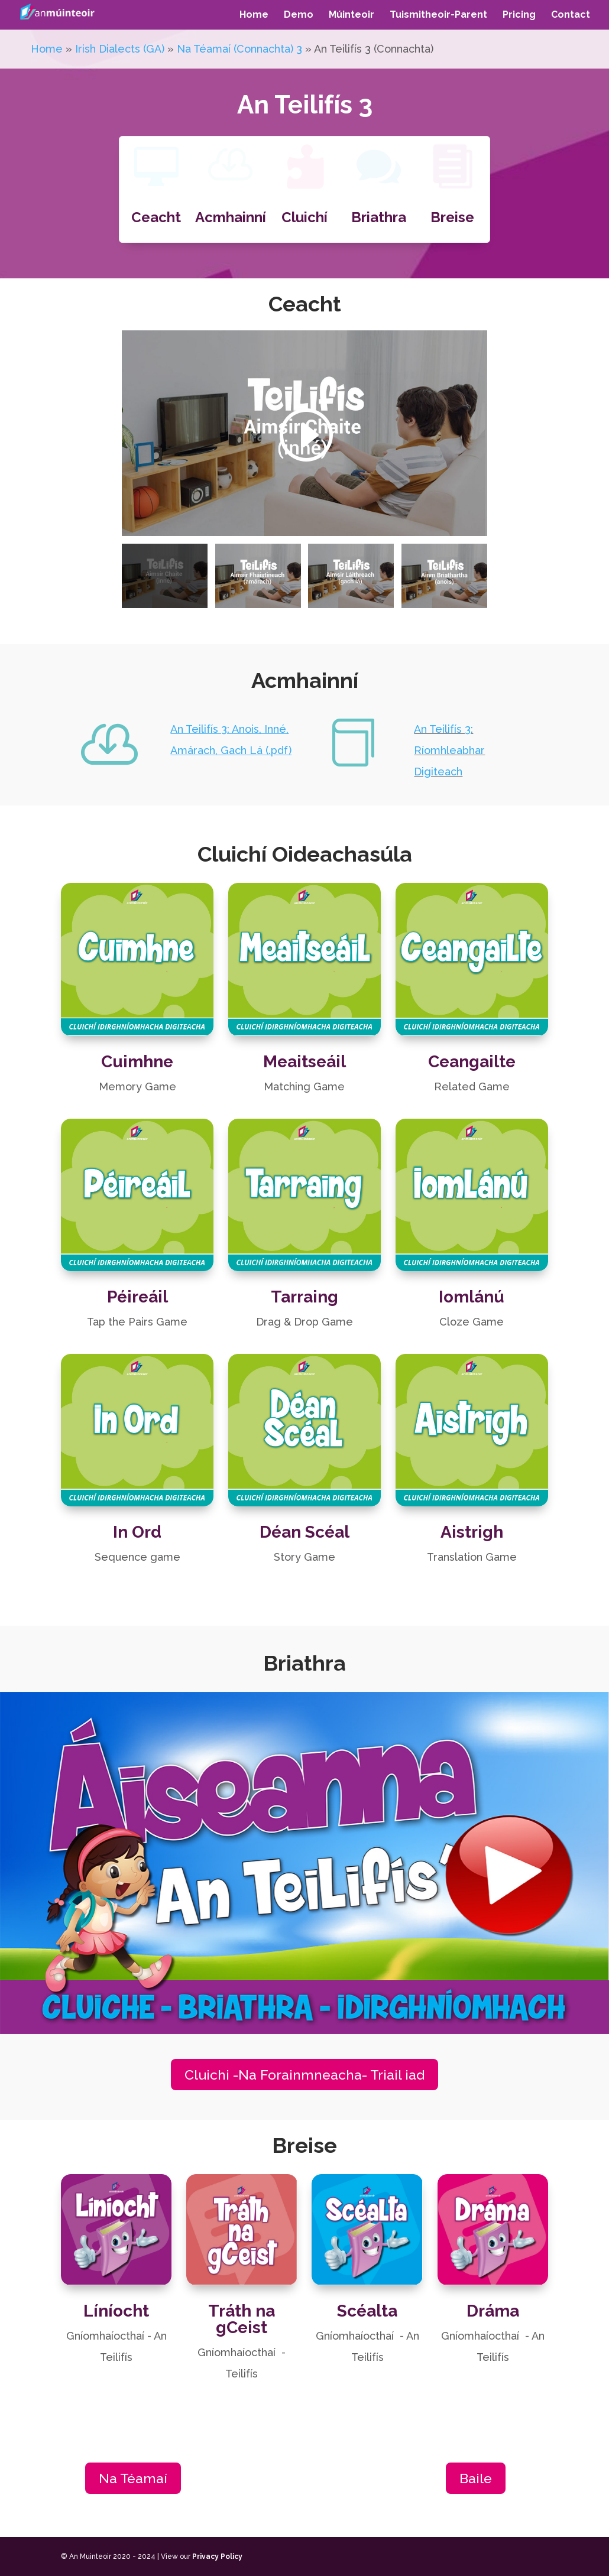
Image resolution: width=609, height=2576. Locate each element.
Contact (570, 15)
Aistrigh (471, 1519)
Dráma (492, 2303)
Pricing (519, 15)
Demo (298, 15)
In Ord (137, 1519)
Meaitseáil (304, 1048)
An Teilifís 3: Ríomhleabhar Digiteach (449, 750)
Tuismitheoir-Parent (438, 15)
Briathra (378, 217)
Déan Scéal (304, 1519)
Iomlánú (471, 1283)
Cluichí (304, 217)
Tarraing (304, 1283)
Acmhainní (230, 217)
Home (253, 15)
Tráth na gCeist (242, 2312)
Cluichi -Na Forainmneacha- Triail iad (304, 2075)
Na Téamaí (133, 2478)
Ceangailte (471, 1048)
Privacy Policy (217, 2556)
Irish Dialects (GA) (119, 49)
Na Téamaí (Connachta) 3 (239, 49)
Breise (452, 217)
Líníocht (116, 2303)
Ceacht (156, 217)
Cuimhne (137, 1048)
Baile (475, 2478)
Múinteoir (351, 15)
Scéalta (367, 2303)
